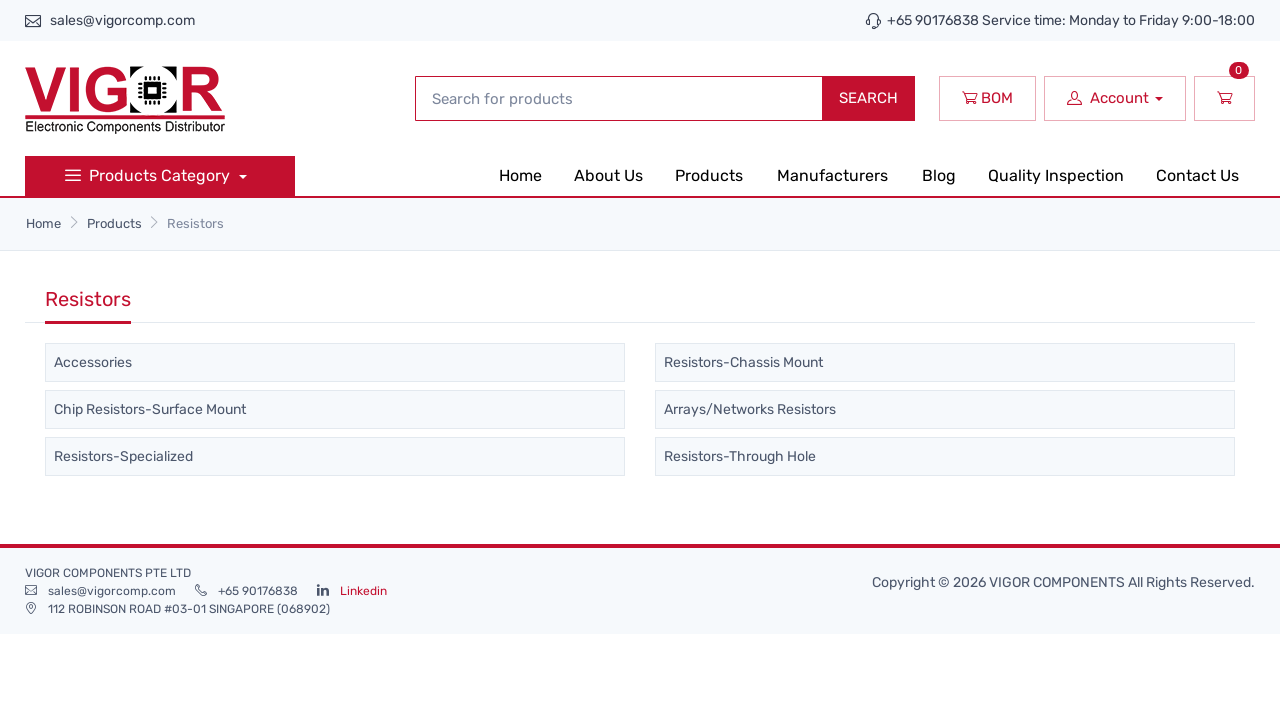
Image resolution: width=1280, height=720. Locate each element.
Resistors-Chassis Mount (743, 362)
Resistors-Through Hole (740, 456)
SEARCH (868, 98)
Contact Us (1197, 175)
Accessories (93, 362)
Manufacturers (832, 175)
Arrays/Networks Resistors (750, 409)
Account (1108, 98)
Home (520, 175)
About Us (608, 175)
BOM (987, 98)
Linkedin (363, 591)
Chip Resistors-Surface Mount (150, 409)
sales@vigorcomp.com (122, 20)
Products (709, 175)
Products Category (149, 175)
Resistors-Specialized (123, 456)
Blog (939, 175)
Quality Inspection (1056, 175)
